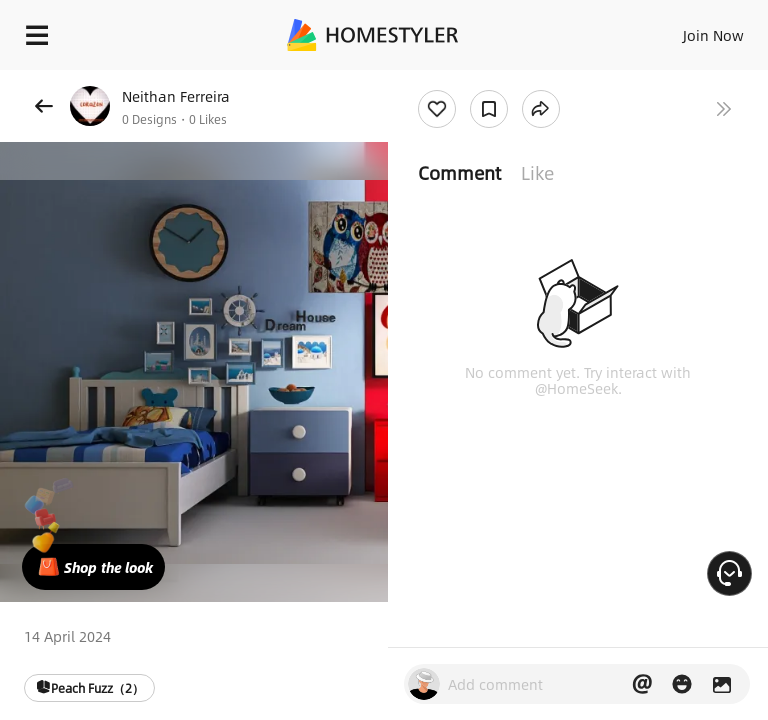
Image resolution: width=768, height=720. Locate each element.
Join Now (713, 35)
